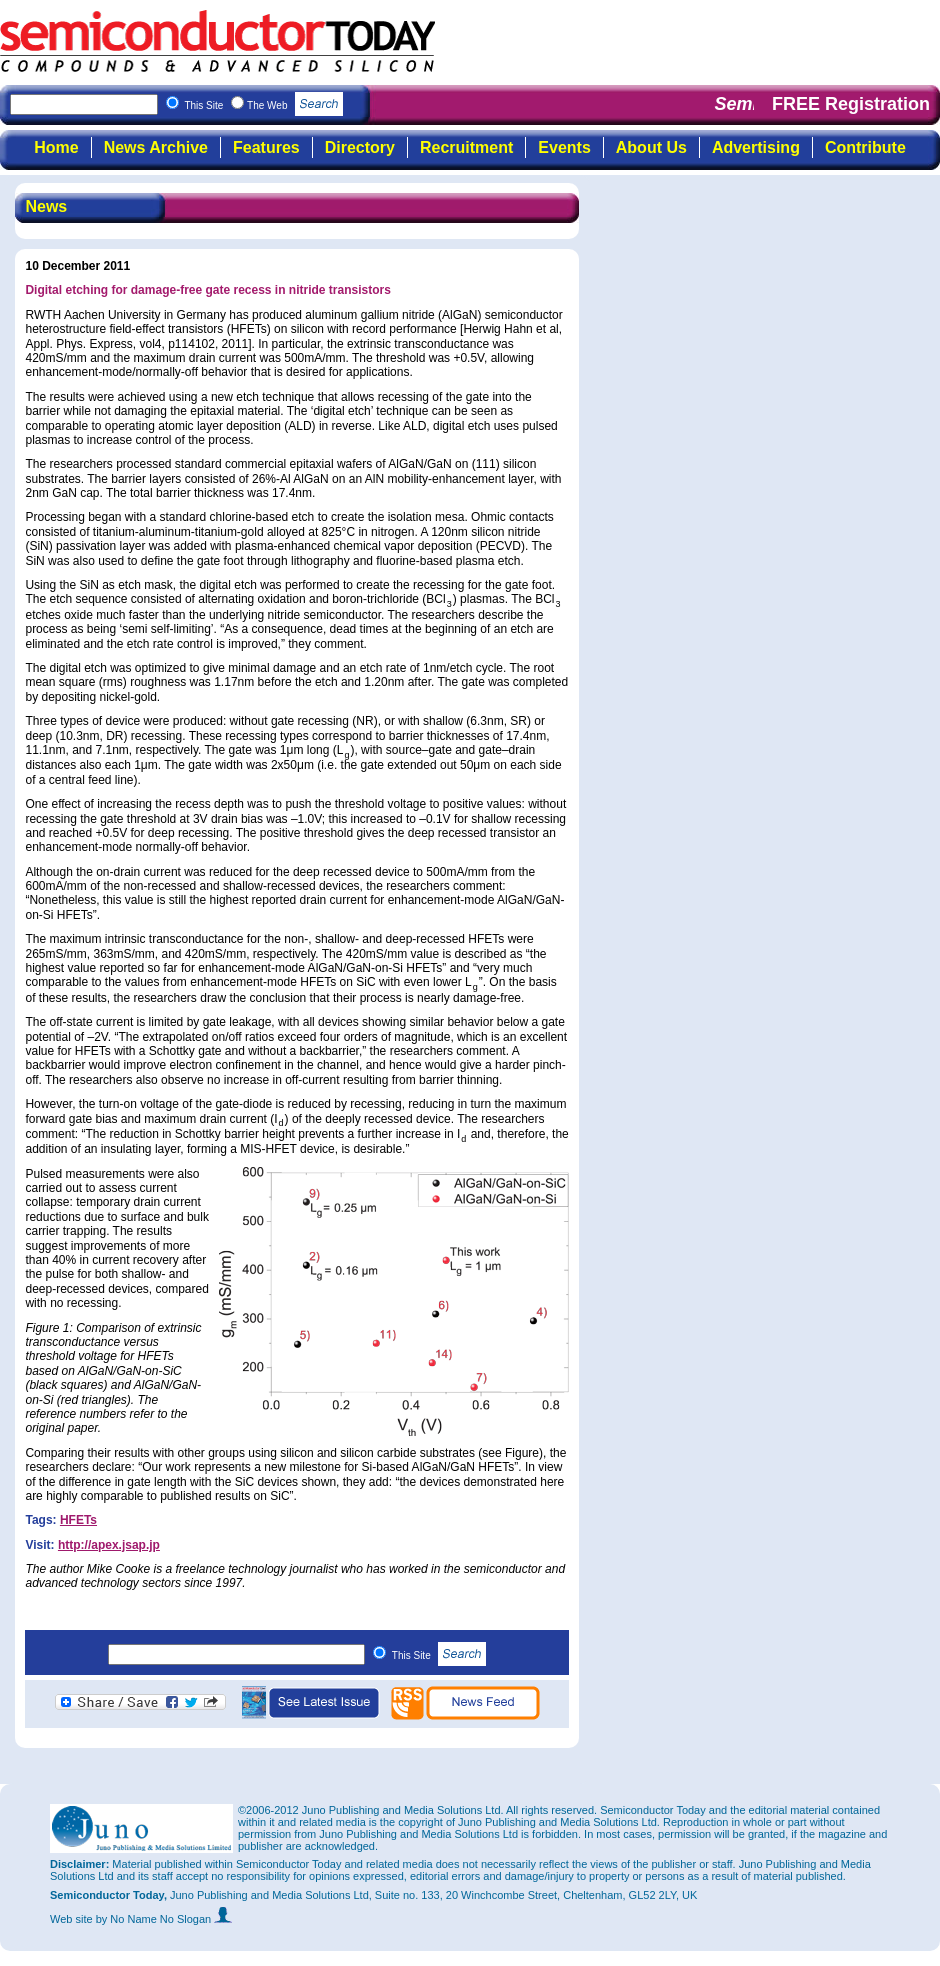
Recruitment (466, 147)
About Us (651, 147)
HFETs (78, 1520)
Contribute (865, 147)
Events (564, 147)
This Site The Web (263, 105)
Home (56, 147)
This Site (439, 1655)
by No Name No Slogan (164, 1919)
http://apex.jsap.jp (109, 1545)
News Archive (156, 147)
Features (266, 147)
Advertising (756, 147)
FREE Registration (851, 104)
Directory (360, 147)
